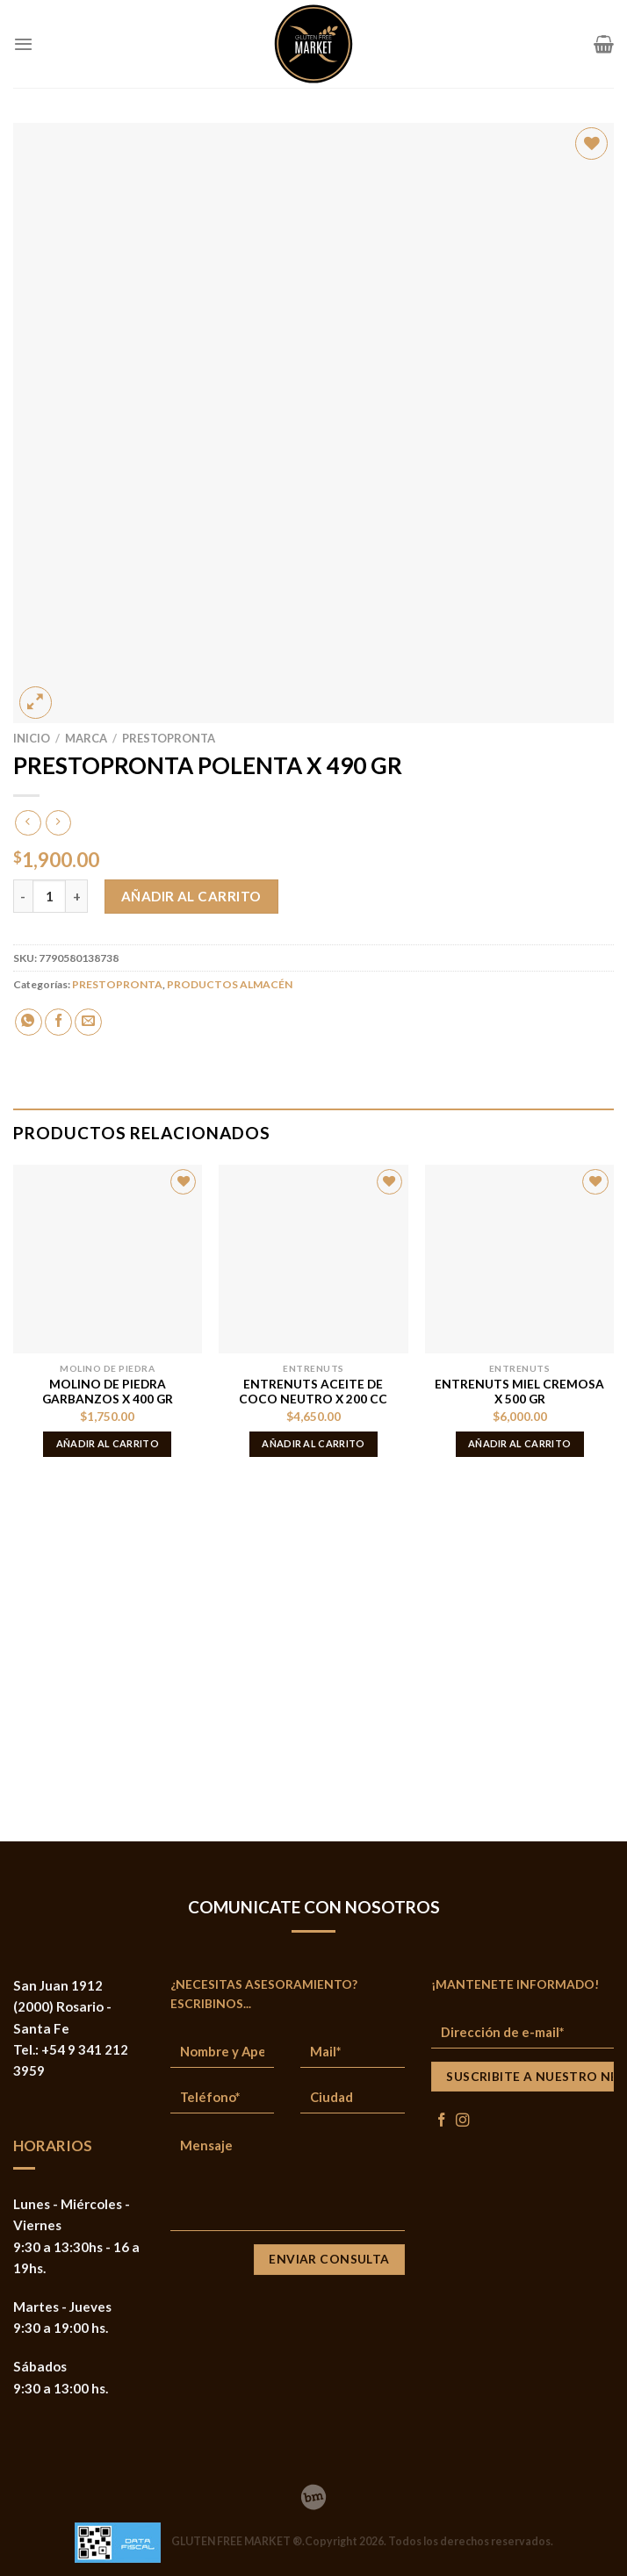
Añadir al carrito (191, 896)
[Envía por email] (88, 1022)
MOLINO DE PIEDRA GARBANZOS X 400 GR (107, 1391)
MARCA (86, 738)
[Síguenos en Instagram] (463, 2120)
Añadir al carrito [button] (108, 1443)
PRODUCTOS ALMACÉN (229, 984)
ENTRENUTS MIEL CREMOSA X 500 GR (519, 1391)
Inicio (31, 738)
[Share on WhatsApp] (28, 1022)
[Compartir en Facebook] (58, 1022)
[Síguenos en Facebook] (442, 2120)
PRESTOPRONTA (168, 738)
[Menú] (23, 44)
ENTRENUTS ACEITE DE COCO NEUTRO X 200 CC (313, 1391)
